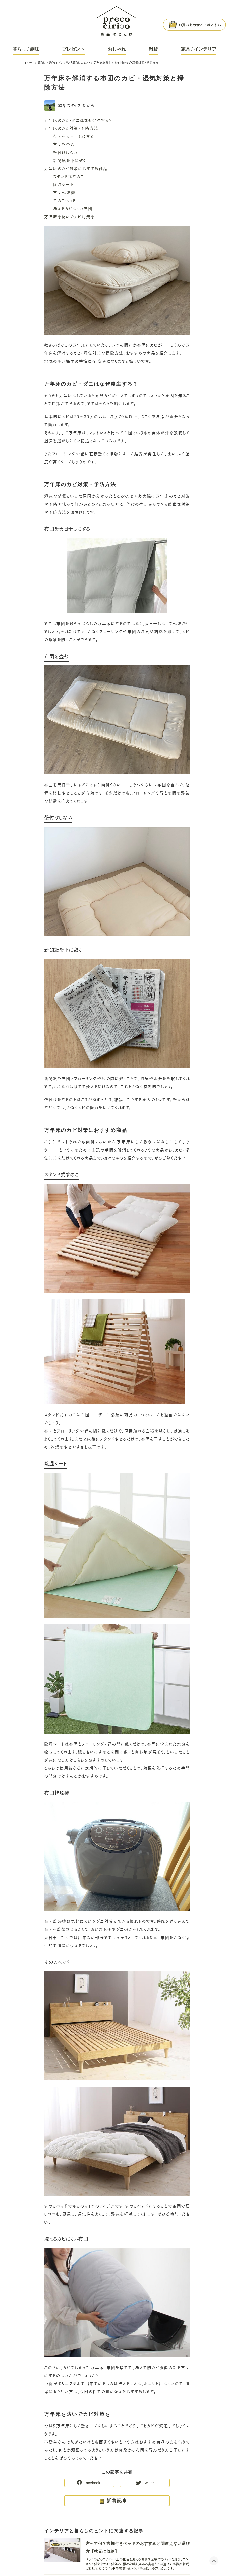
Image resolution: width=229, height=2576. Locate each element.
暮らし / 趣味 (26, 49)
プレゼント (73, 49)
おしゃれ (117, 49)
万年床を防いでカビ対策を (69, 216)
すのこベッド (60, 200)
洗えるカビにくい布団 (68, 208)
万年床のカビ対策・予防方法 (71, 128)
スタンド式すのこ (64, 176)
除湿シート (58, 184)
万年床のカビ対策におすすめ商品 (76, 168)
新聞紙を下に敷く (65, 160)
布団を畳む (59, 144)
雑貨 (153, 49)
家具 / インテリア (198, 49)
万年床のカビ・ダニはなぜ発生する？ (78, 120)
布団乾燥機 (59, 192)
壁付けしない (61, 152)
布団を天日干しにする (69, 136)
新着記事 (117, 2500)
